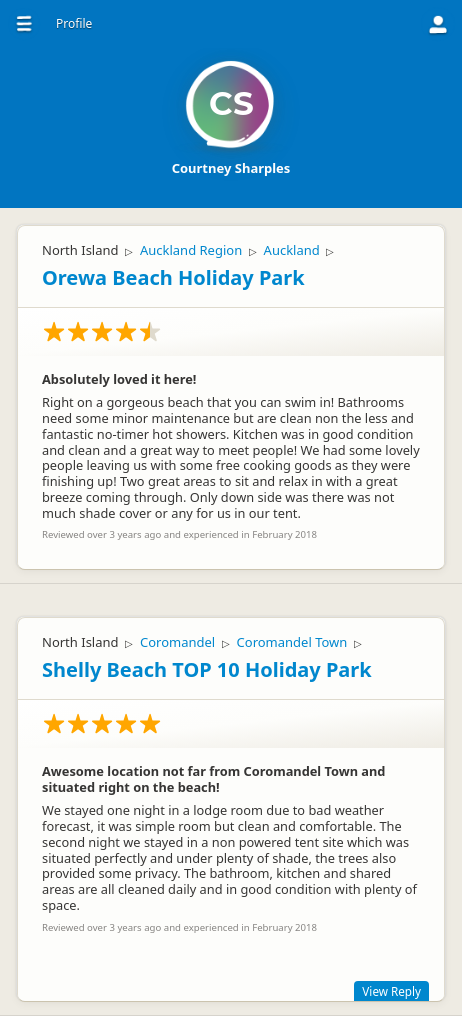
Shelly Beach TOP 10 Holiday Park (207, 669)
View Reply (391, 991)
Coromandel (177, 642)
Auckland (292, 250)
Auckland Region (191, 250)
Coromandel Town (292, 642)
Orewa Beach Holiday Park (173, 277)
